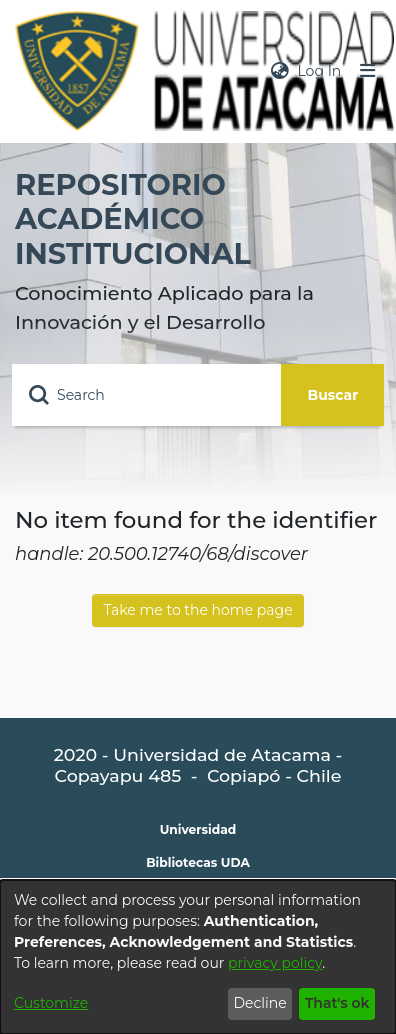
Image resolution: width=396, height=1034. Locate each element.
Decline (259, 1003)
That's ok (337, 1003)
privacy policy (275, 963)
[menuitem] (280, 71)
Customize (51, 1003)
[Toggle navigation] (368, 71)
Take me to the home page (197, 610)
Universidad (198, 829)
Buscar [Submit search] (333, 395)
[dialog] (198, 957)
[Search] (147, 394)
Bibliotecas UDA (198, 862)
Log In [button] (320, 71)
